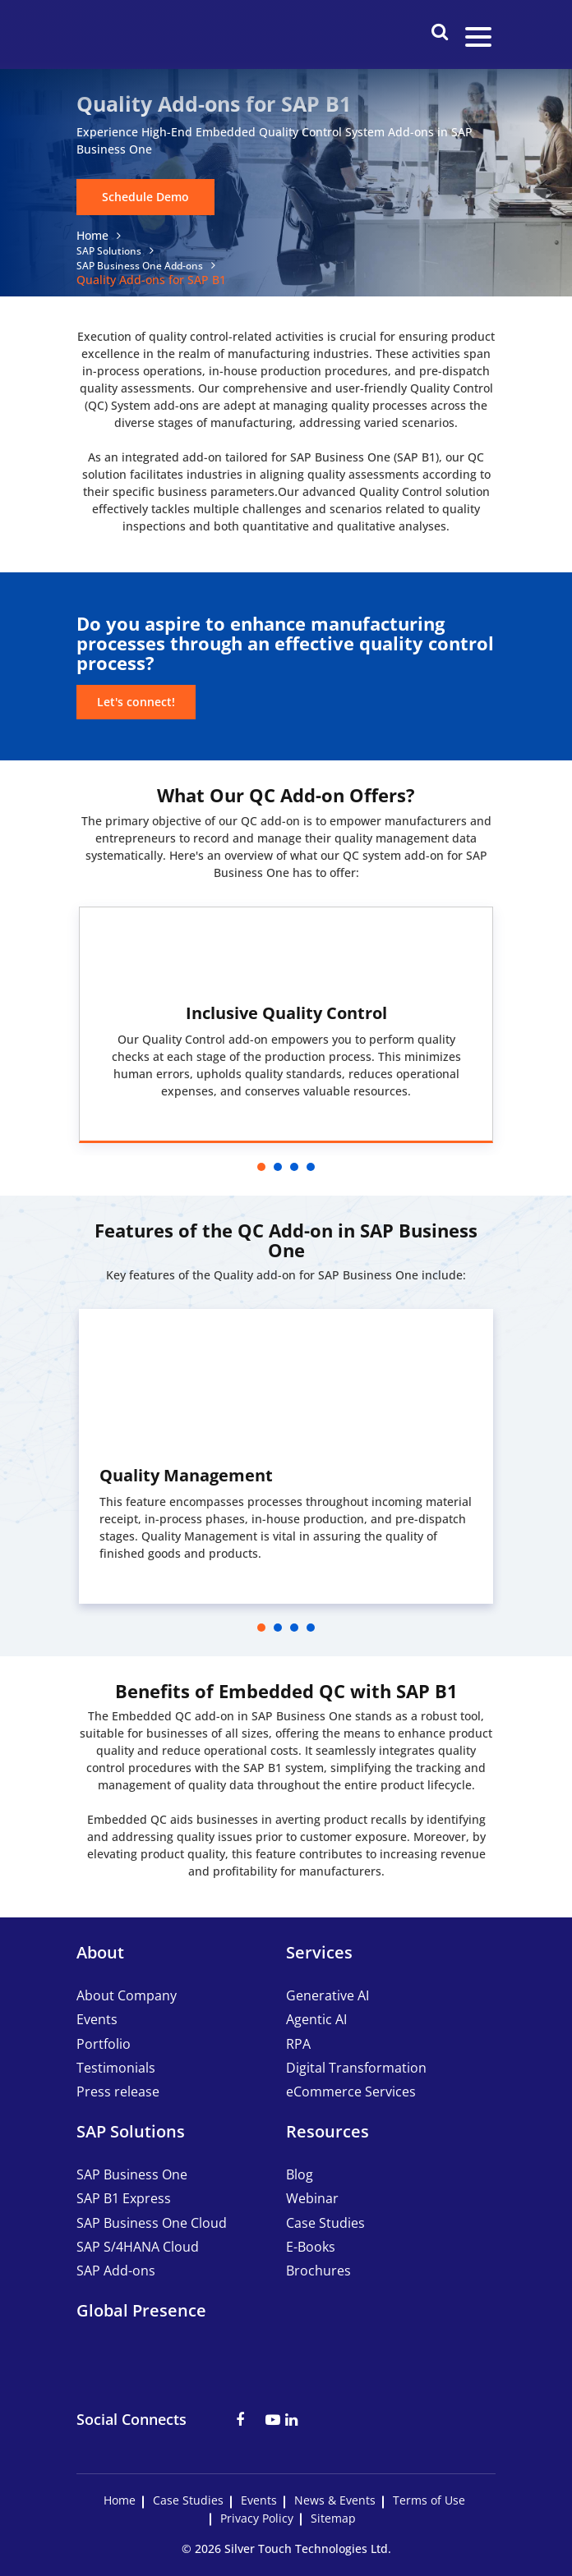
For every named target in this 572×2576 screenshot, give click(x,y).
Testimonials (115, 2068)
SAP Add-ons (115, 2270)
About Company (126, 1995)
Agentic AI (316, 2019)
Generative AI (327, 1995)
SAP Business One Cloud (151, 2223)
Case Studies (325, 2223)
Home (92, 235)
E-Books (310, 2247)
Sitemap (333, 2518)
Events (97, 2019)
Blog (299, 2174)
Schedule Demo (145, 196)
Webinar (312, 2198)
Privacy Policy (256, 2518)
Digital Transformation (356, 2068)
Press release (117, 2091)
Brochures (318, 2270)
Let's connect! (136, 701)
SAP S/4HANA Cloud (137, 2247)
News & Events (335, 2500)
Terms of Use (429, 2500)
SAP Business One (131, 2174)
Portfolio (103, 2044)
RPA (298, 2044)
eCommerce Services (351, 2091)
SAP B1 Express (123, 2198)
